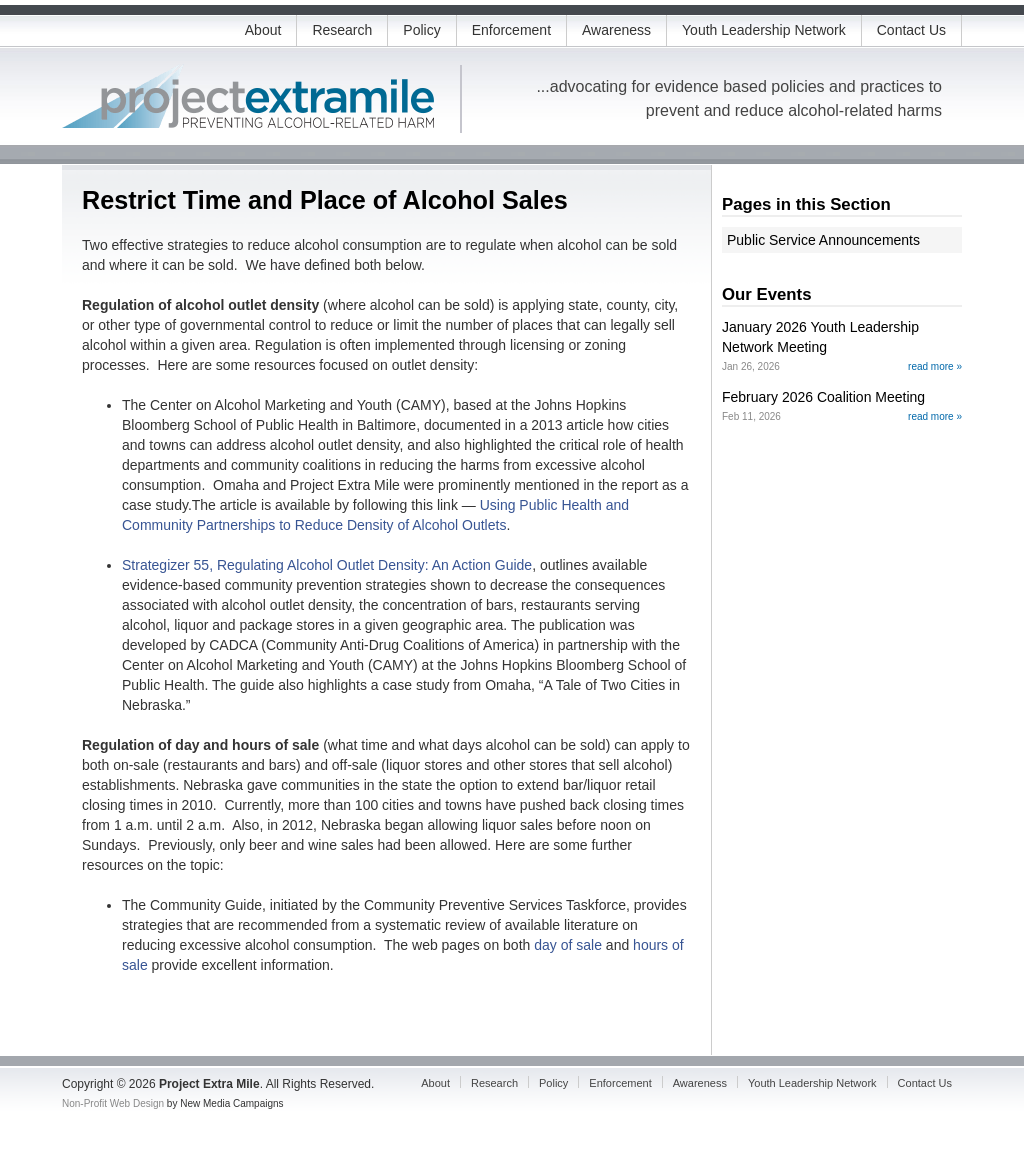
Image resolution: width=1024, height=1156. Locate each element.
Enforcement (511, 30)
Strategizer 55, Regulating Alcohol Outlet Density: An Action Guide (327, 565)
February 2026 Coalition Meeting (823, 397)
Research (342, 30)
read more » (935, 366)
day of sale (568, 945)
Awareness (616, 30)
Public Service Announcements (823, 240)
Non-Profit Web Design (113, 1103)
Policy (421, 30)
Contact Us (911, 30)
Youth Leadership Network (764, 30)
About (263, 30)
